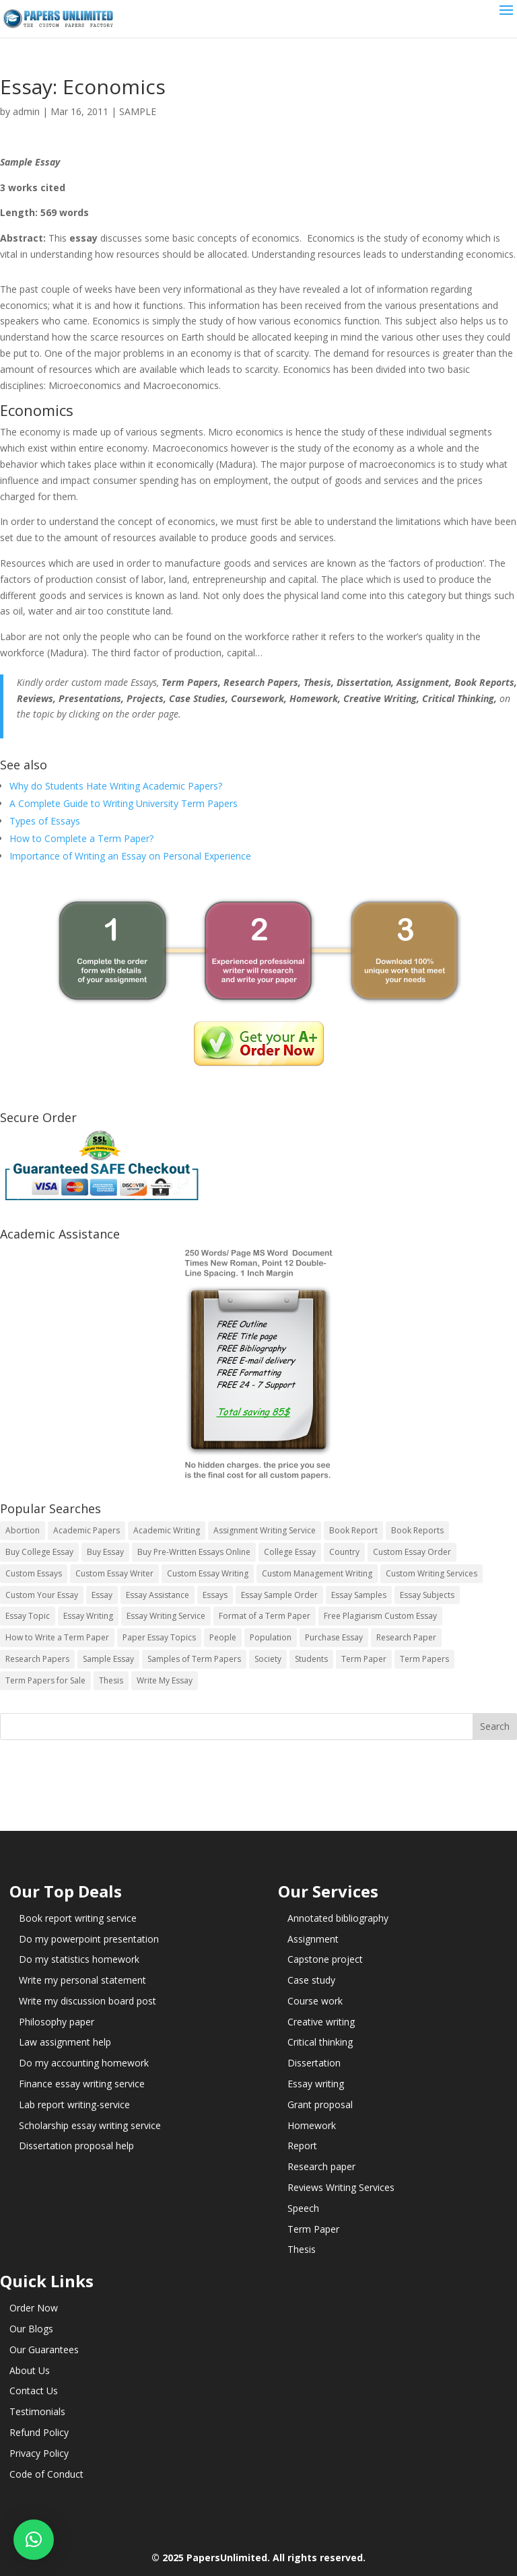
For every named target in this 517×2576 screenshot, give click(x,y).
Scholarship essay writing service (90, 2125)
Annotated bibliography (337, 1918)
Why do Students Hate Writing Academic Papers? (115, 785)
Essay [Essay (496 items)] (102, 1595)
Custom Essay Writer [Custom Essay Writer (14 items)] (114, 1573)
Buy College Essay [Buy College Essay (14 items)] (39, 1552)
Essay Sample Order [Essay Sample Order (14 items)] (279, 1595)
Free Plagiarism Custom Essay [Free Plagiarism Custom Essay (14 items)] (380, 1616)
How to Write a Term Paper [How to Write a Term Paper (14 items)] (57, 1637)
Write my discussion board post (87, 2000)
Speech (303, 2208)
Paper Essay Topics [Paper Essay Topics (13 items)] (159, 1637)
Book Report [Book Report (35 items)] (353, 1530)
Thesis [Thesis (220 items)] (111, 1680)
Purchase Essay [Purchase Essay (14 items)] (334, 1637)
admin (26, 111)
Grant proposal (320, 2104)
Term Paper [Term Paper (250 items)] (363, 1659)
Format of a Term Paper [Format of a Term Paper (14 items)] (264, 1616)
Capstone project (325, 1959)
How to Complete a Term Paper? (81, 838)
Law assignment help (65, 2041)
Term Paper (313, 2229)
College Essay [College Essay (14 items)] (290, 1552)
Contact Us (33, 2390)
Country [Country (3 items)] (344, 1552)
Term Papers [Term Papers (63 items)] (424, 1659)
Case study (311, 1980)
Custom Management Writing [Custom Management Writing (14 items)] (317, 1573)
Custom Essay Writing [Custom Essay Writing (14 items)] (207, 1573)
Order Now (33, 2307)
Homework (311, 2125)
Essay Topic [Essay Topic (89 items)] (27, 1616)
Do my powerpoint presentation (89, 1939)
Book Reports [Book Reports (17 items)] (417, 1530)
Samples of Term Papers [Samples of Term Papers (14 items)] (194, 1659)
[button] (33, 2539)
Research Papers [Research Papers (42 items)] (37, 1659)
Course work (315, 2000)
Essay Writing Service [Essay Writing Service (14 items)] (166, 1616)
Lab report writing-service (74, 2104)
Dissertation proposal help (76, 2145)
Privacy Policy (39, 2453)
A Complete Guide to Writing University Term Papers (123, 803)
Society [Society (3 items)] (267, 1659)
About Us (29, 2370)
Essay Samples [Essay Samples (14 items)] (358, 1595)
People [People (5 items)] (222, 1637)
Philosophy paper (56, 2021)
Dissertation (314, 2062)
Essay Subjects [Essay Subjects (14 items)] (427, 1595)
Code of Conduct (46, 2474)
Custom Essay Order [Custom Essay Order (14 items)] (412, 1552)
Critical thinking (320, 2041)
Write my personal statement (82, 1980)
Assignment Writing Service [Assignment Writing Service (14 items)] (264, 1530)
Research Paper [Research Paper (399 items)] (406, 1637)
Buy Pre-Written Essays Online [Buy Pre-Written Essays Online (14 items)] (193, 1552)
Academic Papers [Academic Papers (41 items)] (86, 1530)
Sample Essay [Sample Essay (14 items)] (108, 1659)
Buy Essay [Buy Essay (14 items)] (105, 1552)
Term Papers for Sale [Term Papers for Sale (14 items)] (45, 1680)
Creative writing (321, 2021)
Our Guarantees (44, 2349)
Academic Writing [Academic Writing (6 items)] (166, 1530)
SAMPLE (137, 111)
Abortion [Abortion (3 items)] (22, 1530)
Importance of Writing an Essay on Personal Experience (130, 855)
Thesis (301, 2249)
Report (302, 2145)
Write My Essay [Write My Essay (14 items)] (165, 1680)
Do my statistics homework (79, 1959)
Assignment (313, 1939)
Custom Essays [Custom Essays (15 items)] (33, 1573)
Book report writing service (78, 1918)
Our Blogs (31, 2328)
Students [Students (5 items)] (311, 1659)
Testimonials (37, 2411)
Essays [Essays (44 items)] (215, 1595)
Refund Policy (39, 2432)
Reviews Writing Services (340, 2187)
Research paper (321, 2166)
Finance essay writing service (82, 2083)
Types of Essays (44, 820)
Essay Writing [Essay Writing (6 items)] (88, 1616)
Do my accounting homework (84, 2062)
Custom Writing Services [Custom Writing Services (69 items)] (431, 1573)
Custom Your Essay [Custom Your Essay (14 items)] (41, 1595)
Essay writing (315, 2083)
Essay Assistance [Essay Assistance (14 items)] (157, 1595)
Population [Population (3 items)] (270, 1637)
